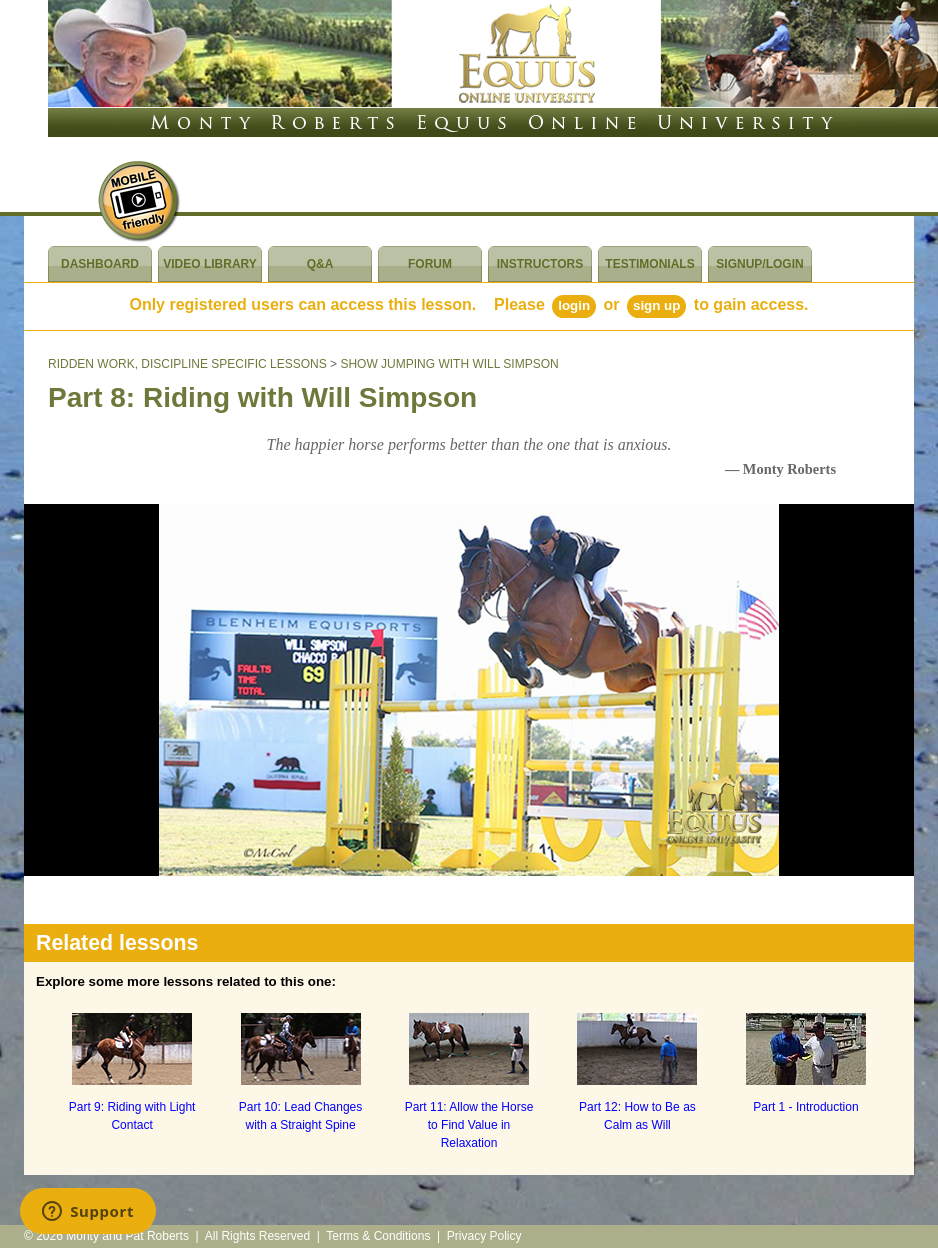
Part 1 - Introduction (805, 1107)
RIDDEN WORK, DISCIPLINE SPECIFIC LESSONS (187, 364)
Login (574, 305)
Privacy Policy (484, 1236)
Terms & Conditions (378, 1236)
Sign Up (656, 305)
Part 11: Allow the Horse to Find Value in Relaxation (469, 1125)
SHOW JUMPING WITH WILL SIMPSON (449, 364)
